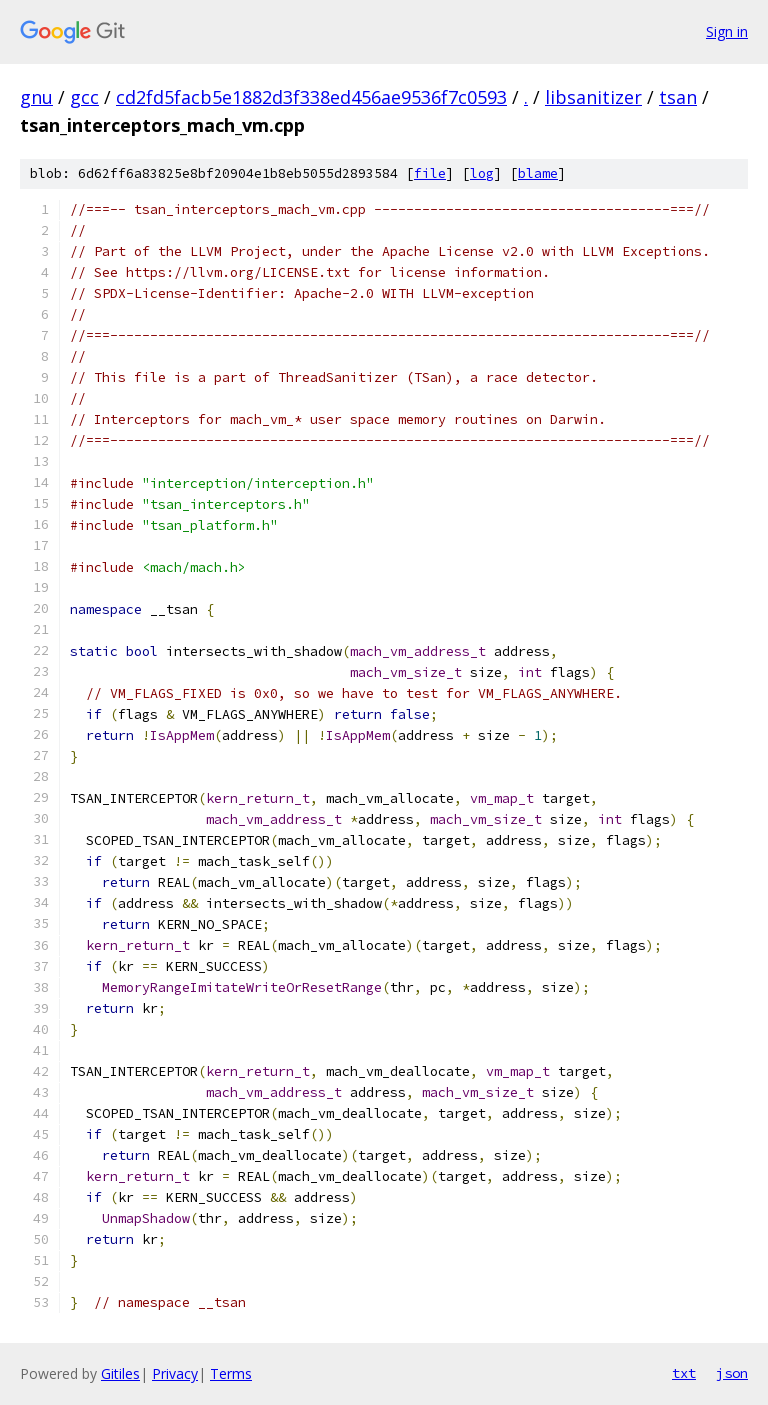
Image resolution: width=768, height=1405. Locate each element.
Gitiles (120, 1373)
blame (538, 173)
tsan (678, 97)
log (482, 173)
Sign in (727, 31)
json (732, 1373)
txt (684, 1373)
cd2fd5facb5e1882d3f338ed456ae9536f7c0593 (311, 97)
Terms (231, 1373)
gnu (36, 97)
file (430, 173)
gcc (84, 97)
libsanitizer (593, 97)
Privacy (175, 1373)
